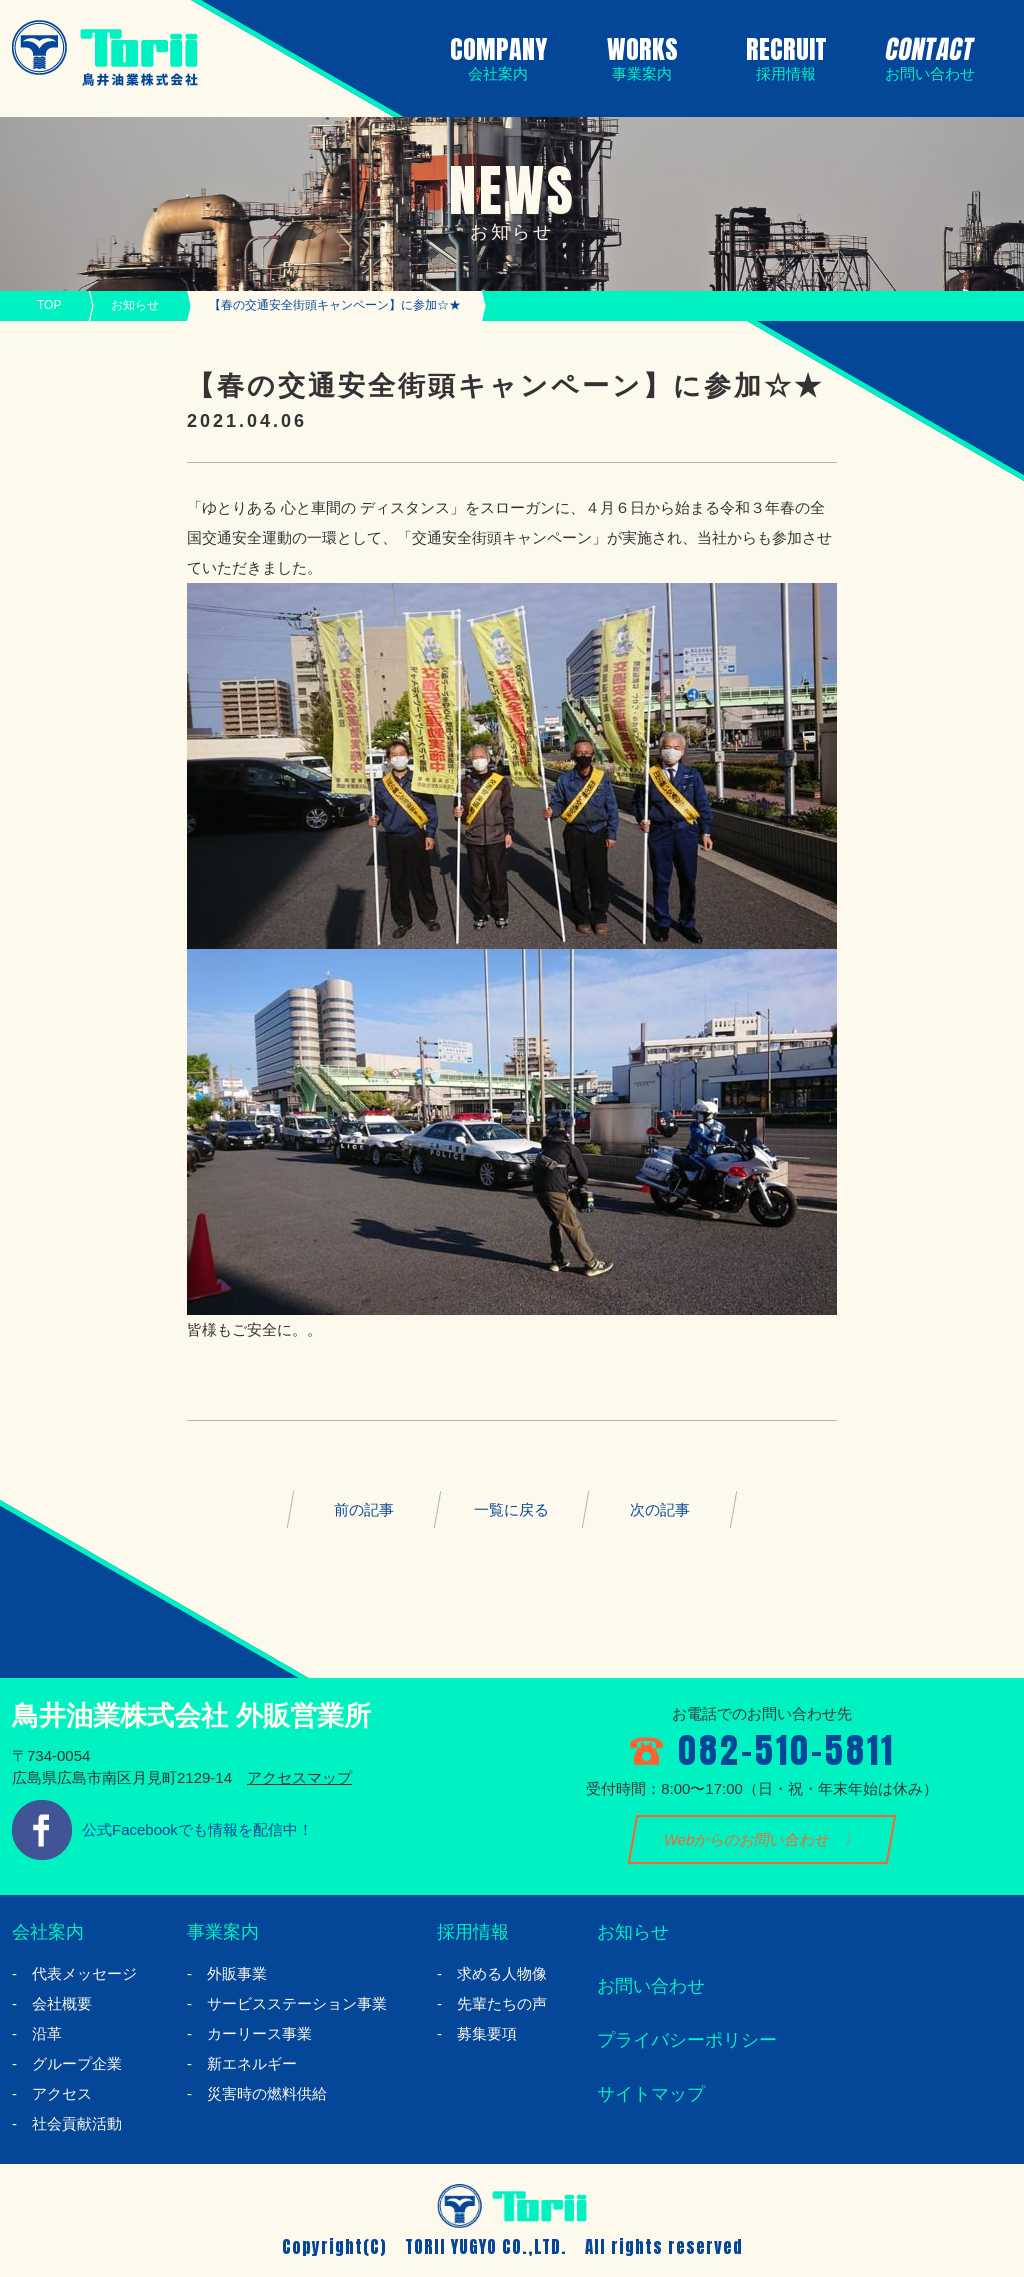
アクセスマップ (299, 1777)
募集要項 (487, 2033)
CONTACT (926, 55)
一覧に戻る (511, 1509)
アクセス (62, 2093)
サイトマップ (651, 2094)
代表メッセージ (84, 1973)
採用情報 (473, 1932)
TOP (49, 305)
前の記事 (364, 1509)
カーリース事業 (259, 2033)
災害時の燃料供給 (267, 2093)
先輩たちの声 (502, 2003)
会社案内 (48, 1932)
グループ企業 (77, 2063)
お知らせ (135, 305)
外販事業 (237, 1973)
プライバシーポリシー (687, 2040)
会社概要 (62, 2003)
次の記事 (660, 1509)
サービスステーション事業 (297, 2003)
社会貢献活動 (77, 2123)
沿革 (47, 2033)
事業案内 (223, 1932)
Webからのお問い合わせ (747, 1839)
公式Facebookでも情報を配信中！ (197, 1829)
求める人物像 (502, 1973)
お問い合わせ (651, 1986)
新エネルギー (252, 2063)
